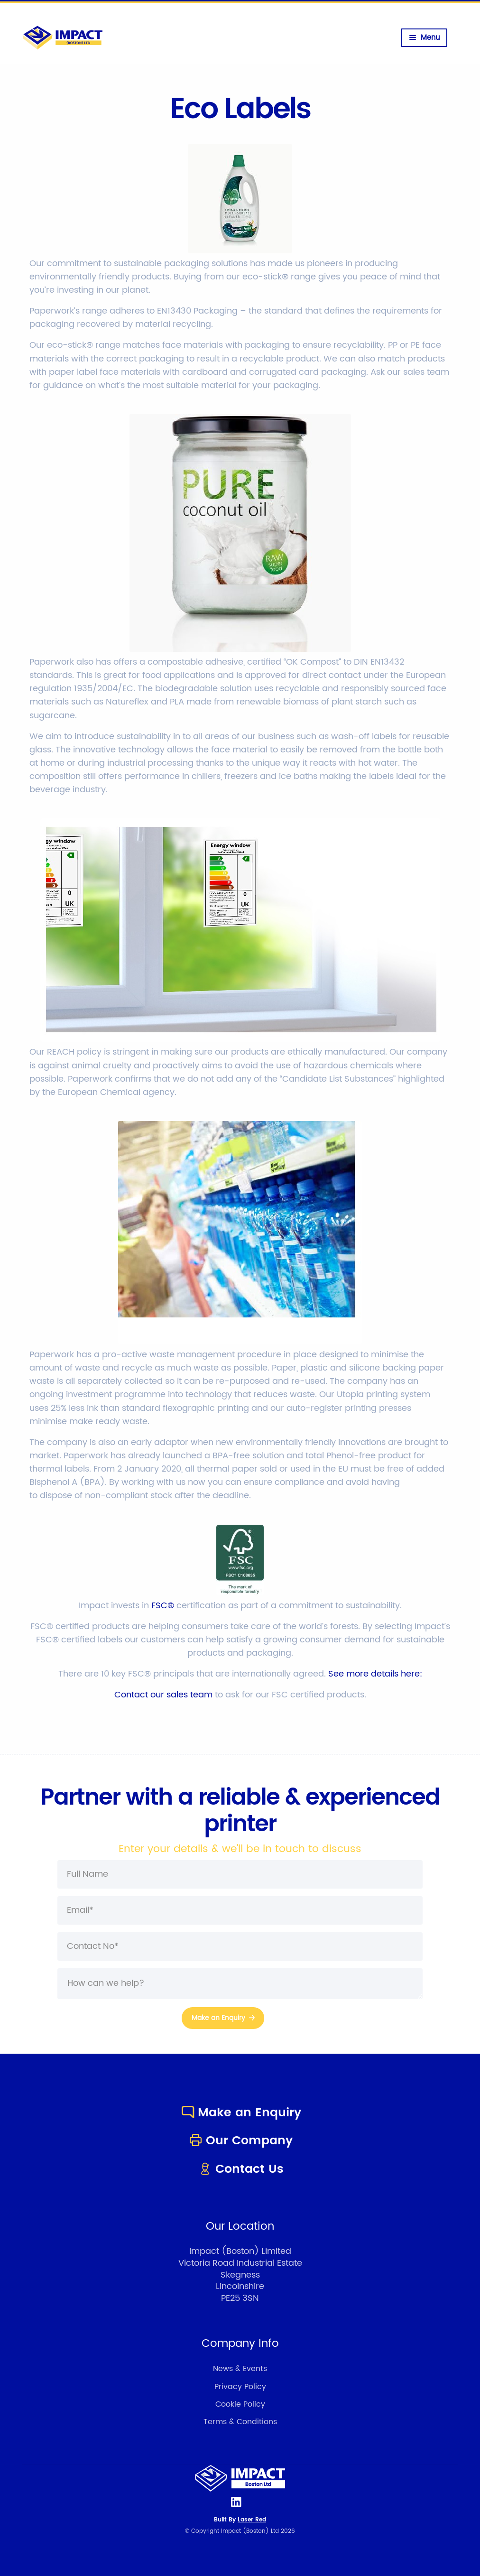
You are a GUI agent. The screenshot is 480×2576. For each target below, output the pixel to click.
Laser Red (252, 2519)
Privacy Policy (240, 2386)
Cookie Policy (240, 2404)
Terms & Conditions (240, 2422)
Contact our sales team (163, 1695)
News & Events (240, 2368)
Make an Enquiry (240, 2112)
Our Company (240, 2140)
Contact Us (240, 2169)
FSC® (162, 1605)
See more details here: (375, 1674)
